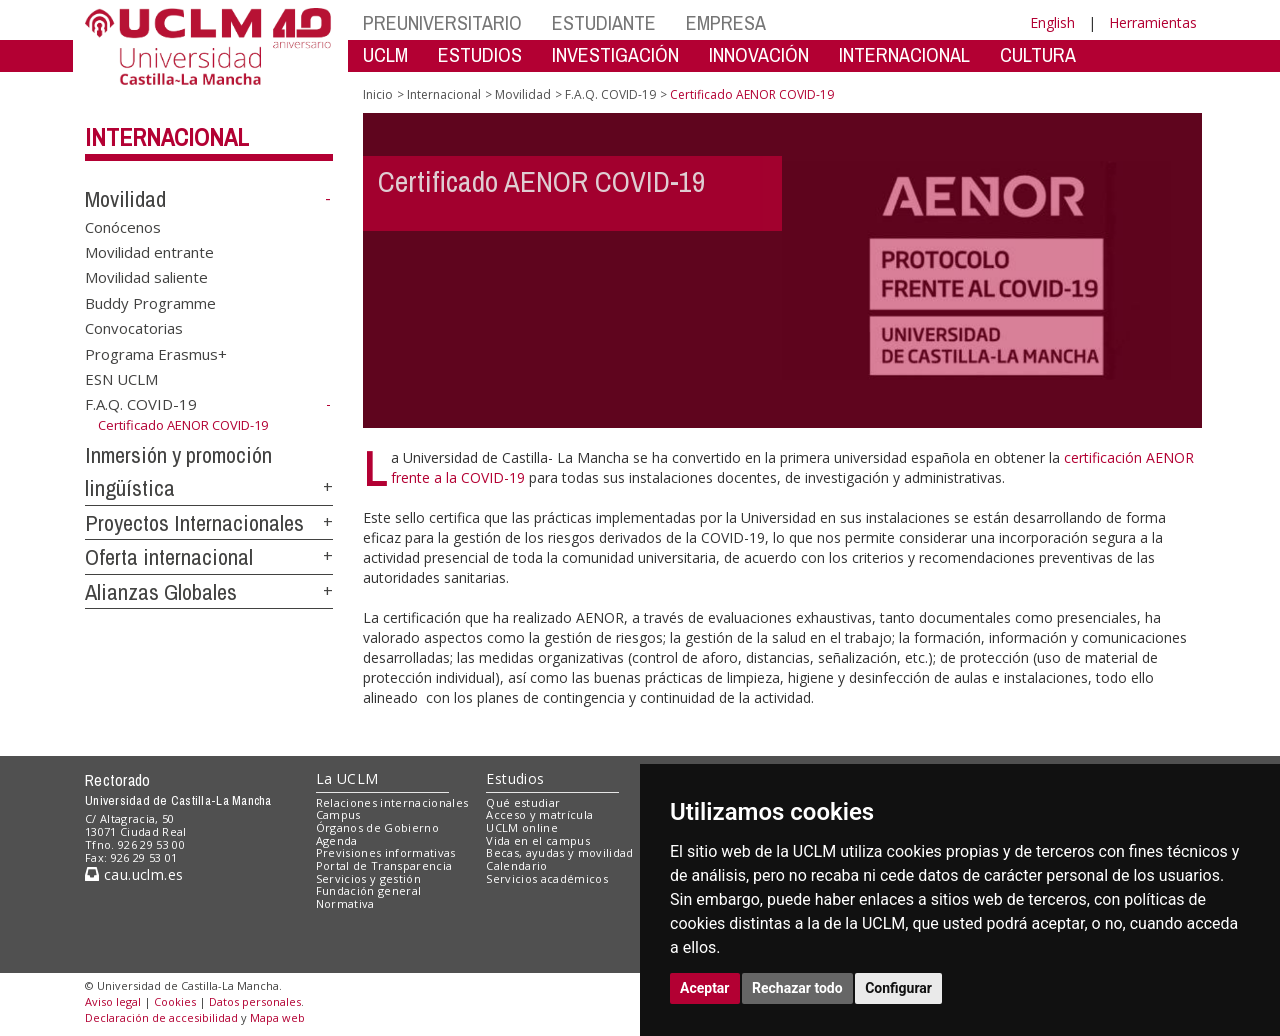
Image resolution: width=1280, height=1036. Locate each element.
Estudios (515, 778)
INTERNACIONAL (904, 54)
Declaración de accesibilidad (161, 1017)
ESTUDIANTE (604, 22)
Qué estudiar (523, 802)
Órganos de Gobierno (377, 827)
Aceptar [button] (705, 988)
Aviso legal (113, 1001)
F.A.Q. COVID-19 (141, 404)
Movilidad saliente (146, 277)
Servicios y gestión (368, 878)
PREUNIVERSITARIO (442, 22)
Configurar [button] (898, 988)
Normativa (345, 903)
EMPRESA (726, 22)
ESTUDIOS (480, 54)
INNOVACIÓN (759, 54)
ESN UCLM (121, 379)
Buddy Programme (150, 302)
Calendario (516, 865)
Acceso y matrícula (539, 814)
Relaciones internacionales (392, 802)
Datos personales (255, 1001)
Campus (338, 814)
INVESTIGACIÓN (615, 54)
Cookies (175, 1001)
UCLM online (522, 827)
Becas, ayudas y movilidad (559, 852)
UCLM (385, 54)
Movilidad (125, 199)
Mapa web (277, 1017)
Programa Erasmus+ (156, 353)
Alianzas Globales (161, 592)
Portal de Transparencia (384, 865)
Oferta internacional (169, 557)
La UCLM (347, 778)
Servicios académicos (547, 878)
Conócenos (123, 226)
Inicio (378, 94)
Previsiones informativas (386, 852)
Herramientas (1153, 22)
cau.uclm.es (134, 874)
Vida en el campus (538, 840)
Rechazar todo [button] (797, 988)
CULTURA (1038, 54)
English (1052, 22)
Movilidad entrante (149, 252)
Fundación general (369, 890)
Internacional (167, 137)
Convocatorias (134, 328)
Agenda (337, 840)
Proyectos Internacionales (194, 523)
